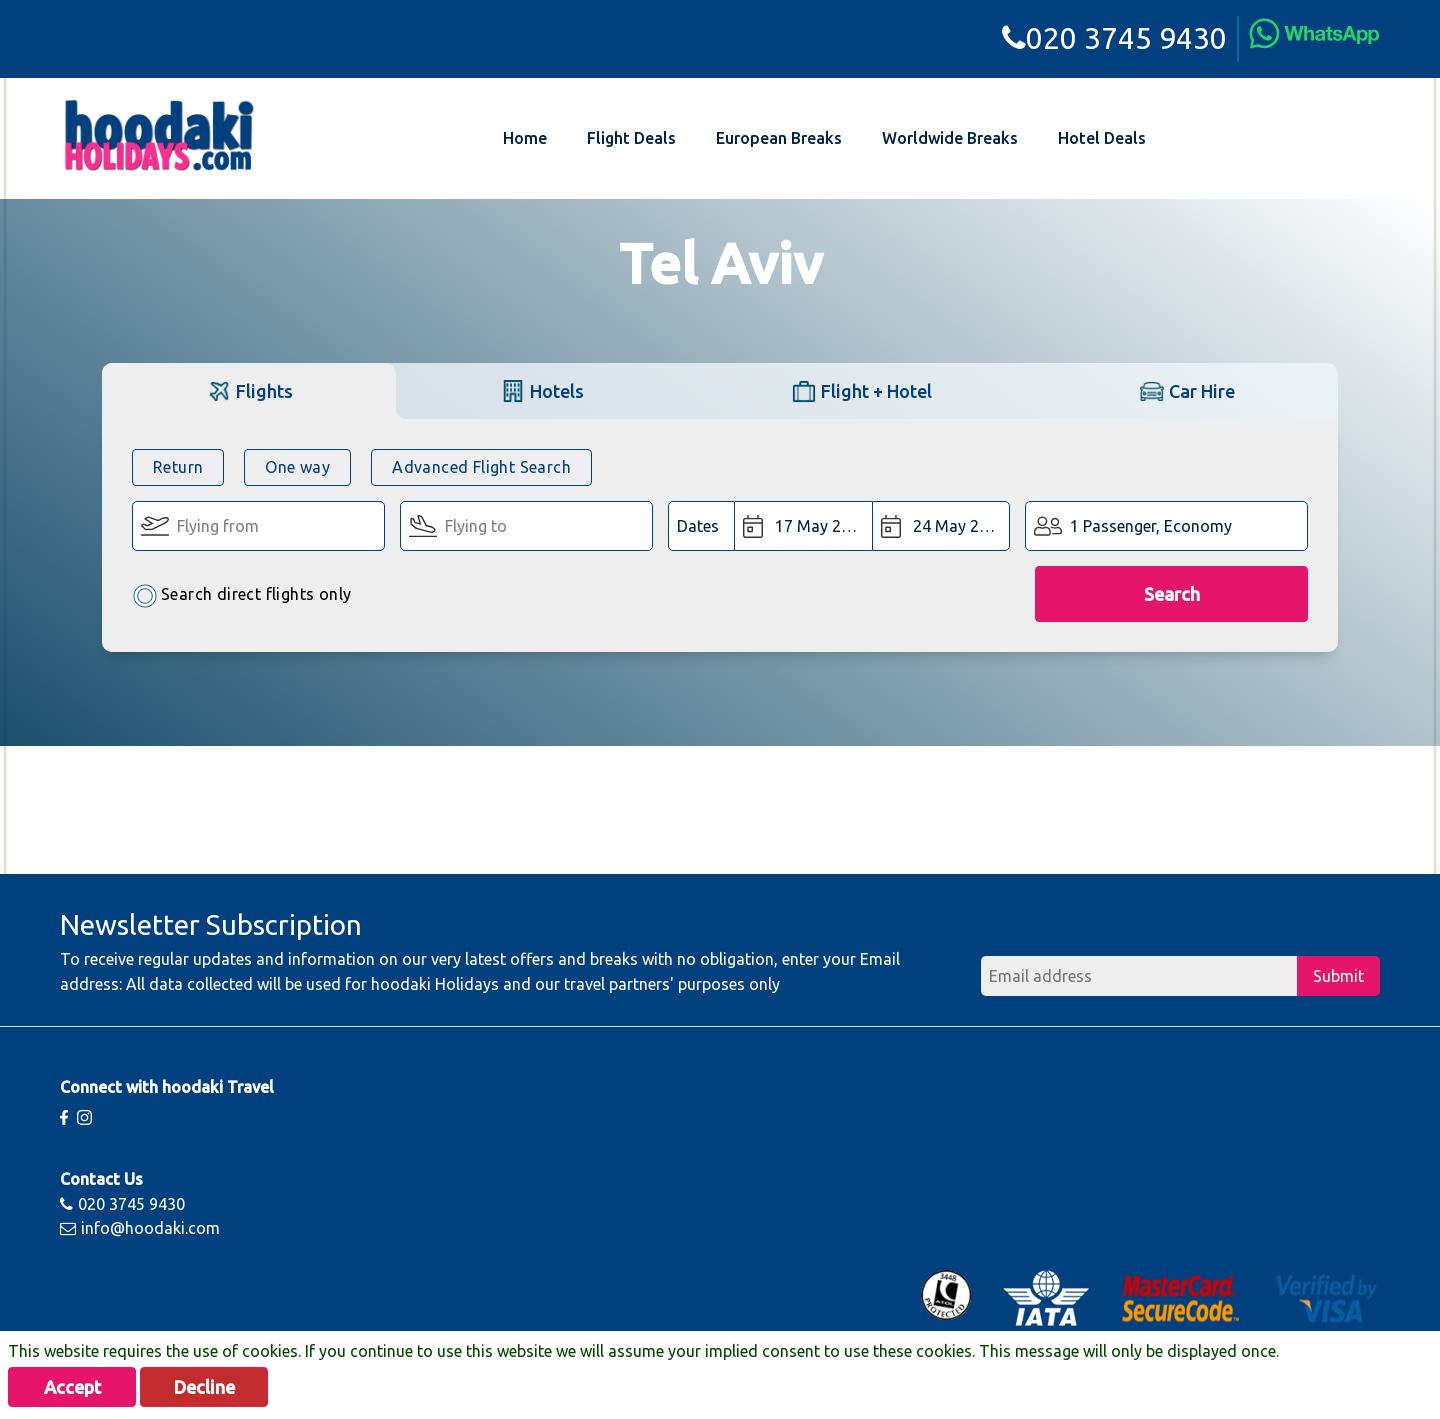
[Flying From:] (258, 526)
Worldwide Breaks (950, 138)
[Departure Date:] (803, 526)
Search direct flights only (241, 595)
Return (178, 467)
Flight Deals (631, 138)
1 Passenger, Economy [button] (1151, 526)
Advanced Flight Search (481, 467)
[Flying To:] (526, 526)
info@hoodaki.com (140, 1228)
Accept (72, 1387)
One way (297, 467)
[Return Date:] (941, 526)
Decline (204, 1387)
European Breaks (779, 138)
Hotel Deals (1102, 138)
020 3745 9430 (1114, 38)
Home (525, 138)
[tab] (249, 390)
